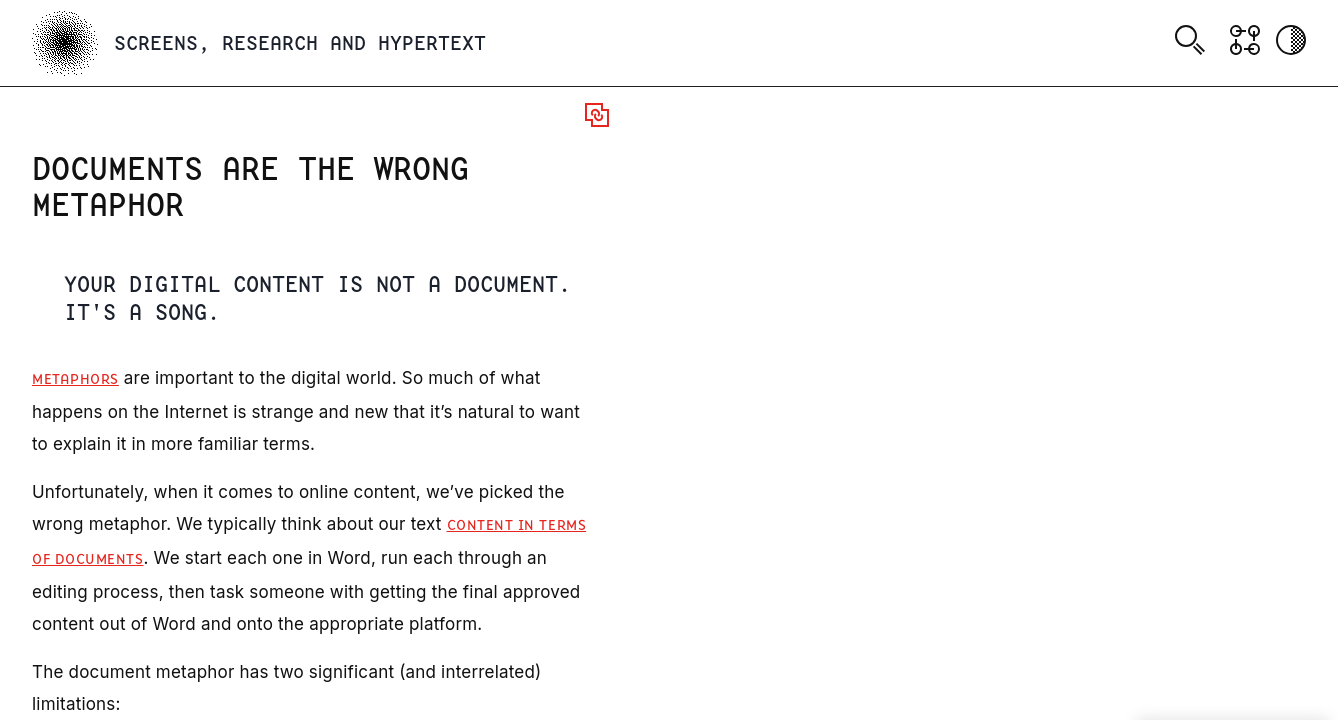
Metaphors (75, 379)
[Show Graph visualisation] (1245, 40)
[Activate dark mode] (1291, 40)
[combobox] (1193, 43)
